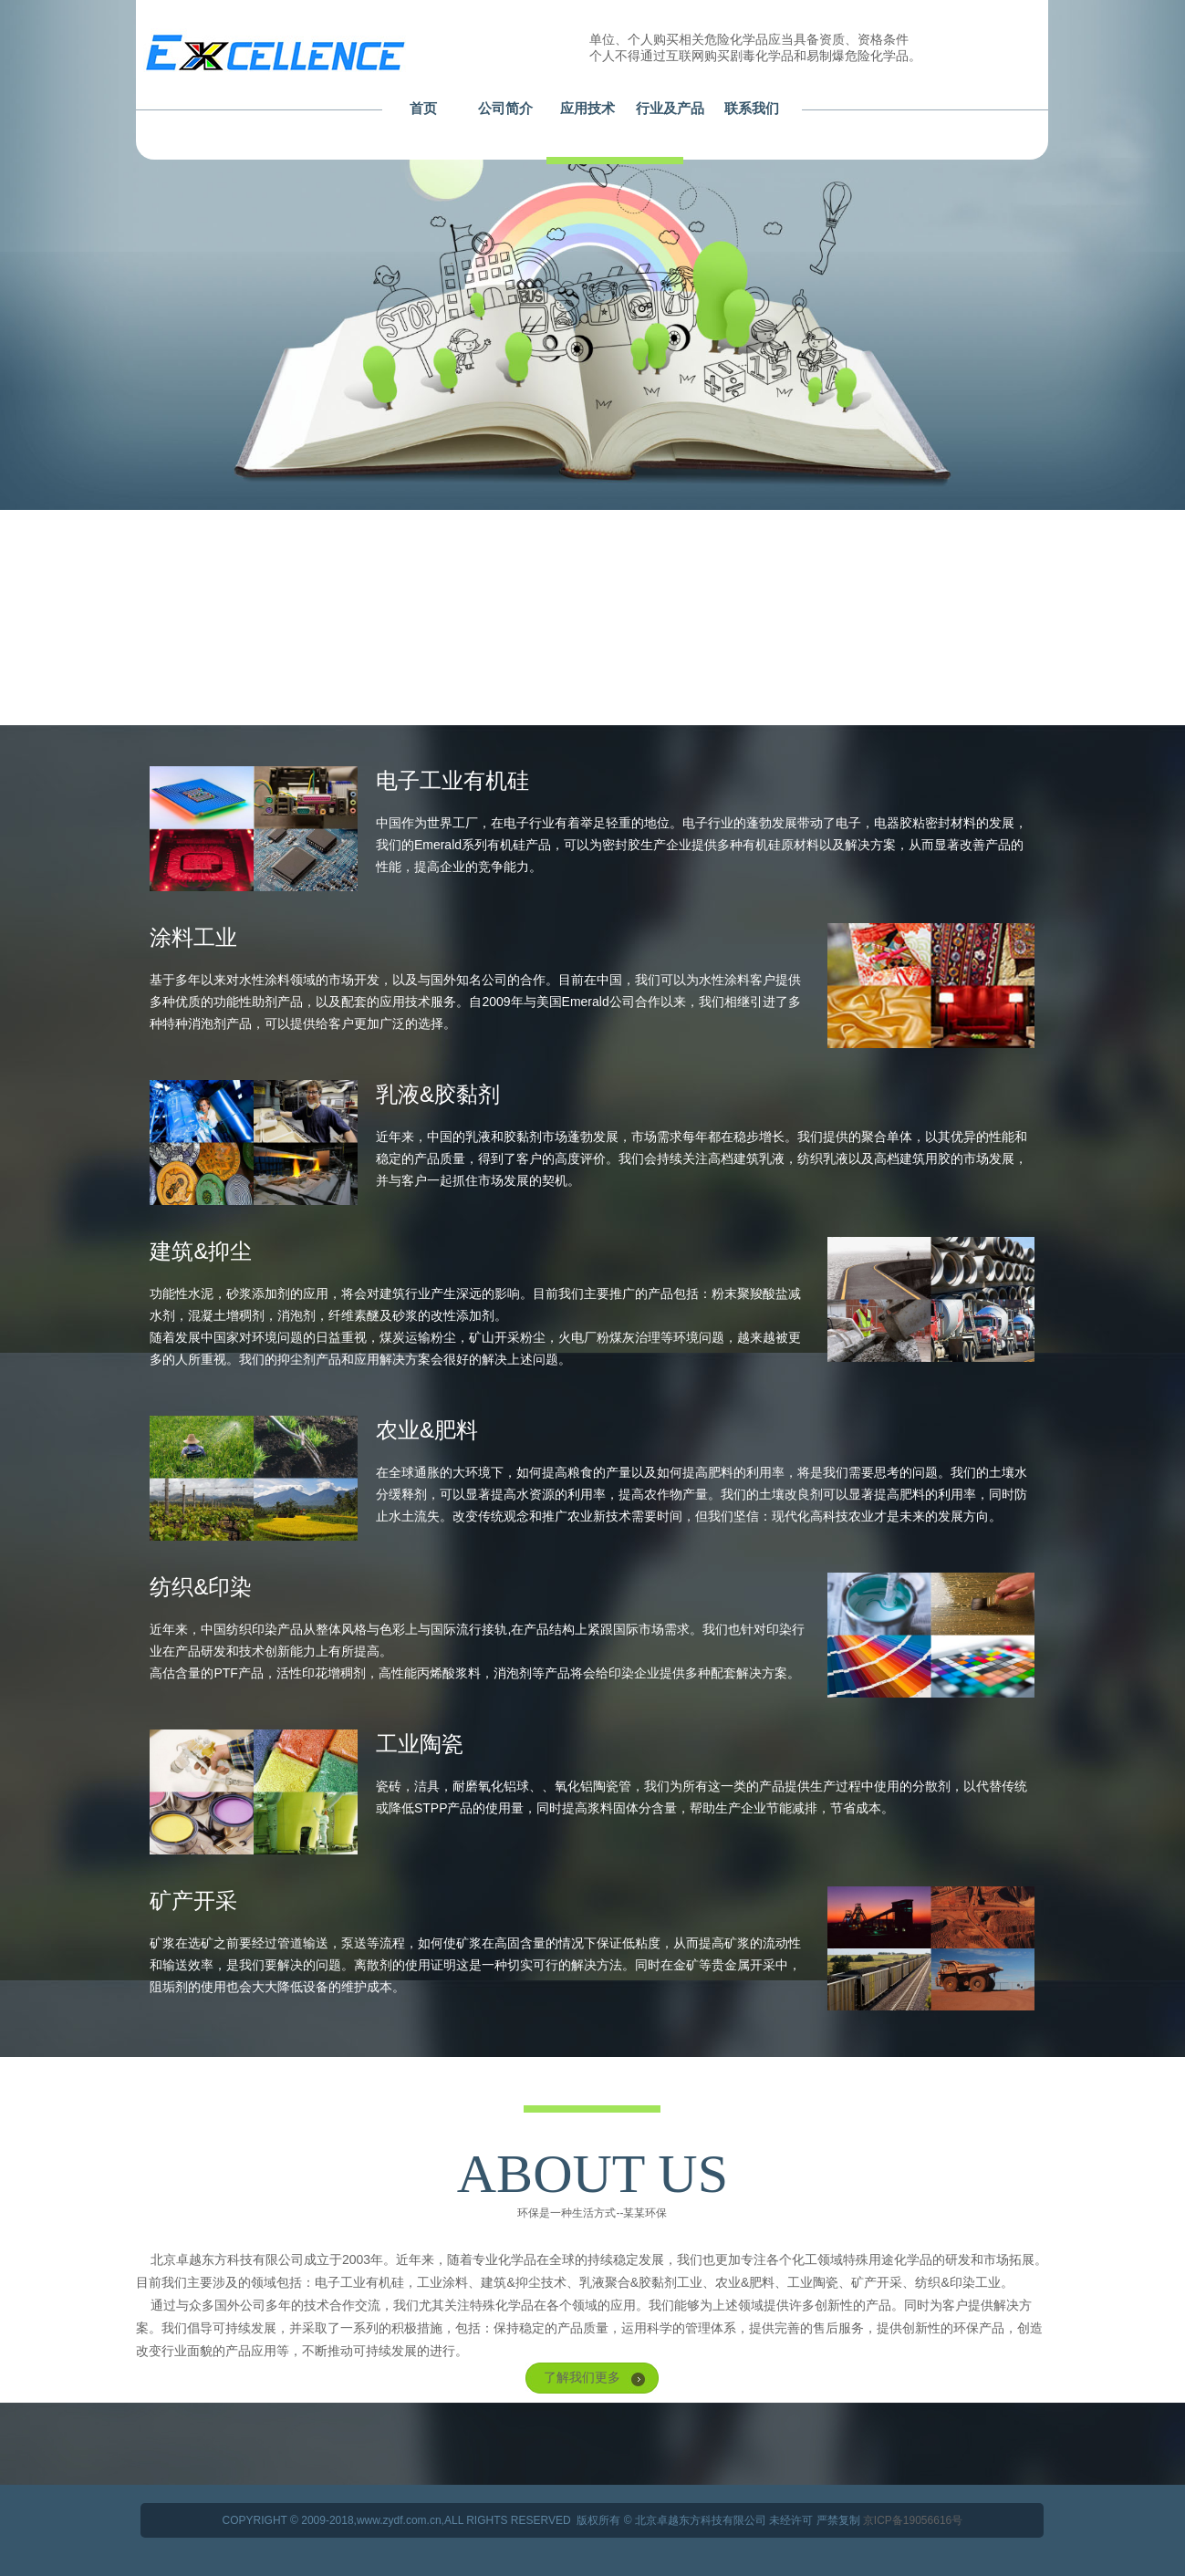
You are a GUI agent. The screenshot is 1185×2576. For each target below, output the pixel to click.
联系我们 (751, 108)
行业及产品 (670, 108)
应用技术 (587, 108)
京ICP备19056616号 (912, 2520)
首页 (423, 108)
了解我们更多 (582, 2377)
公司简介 (505, 108)
